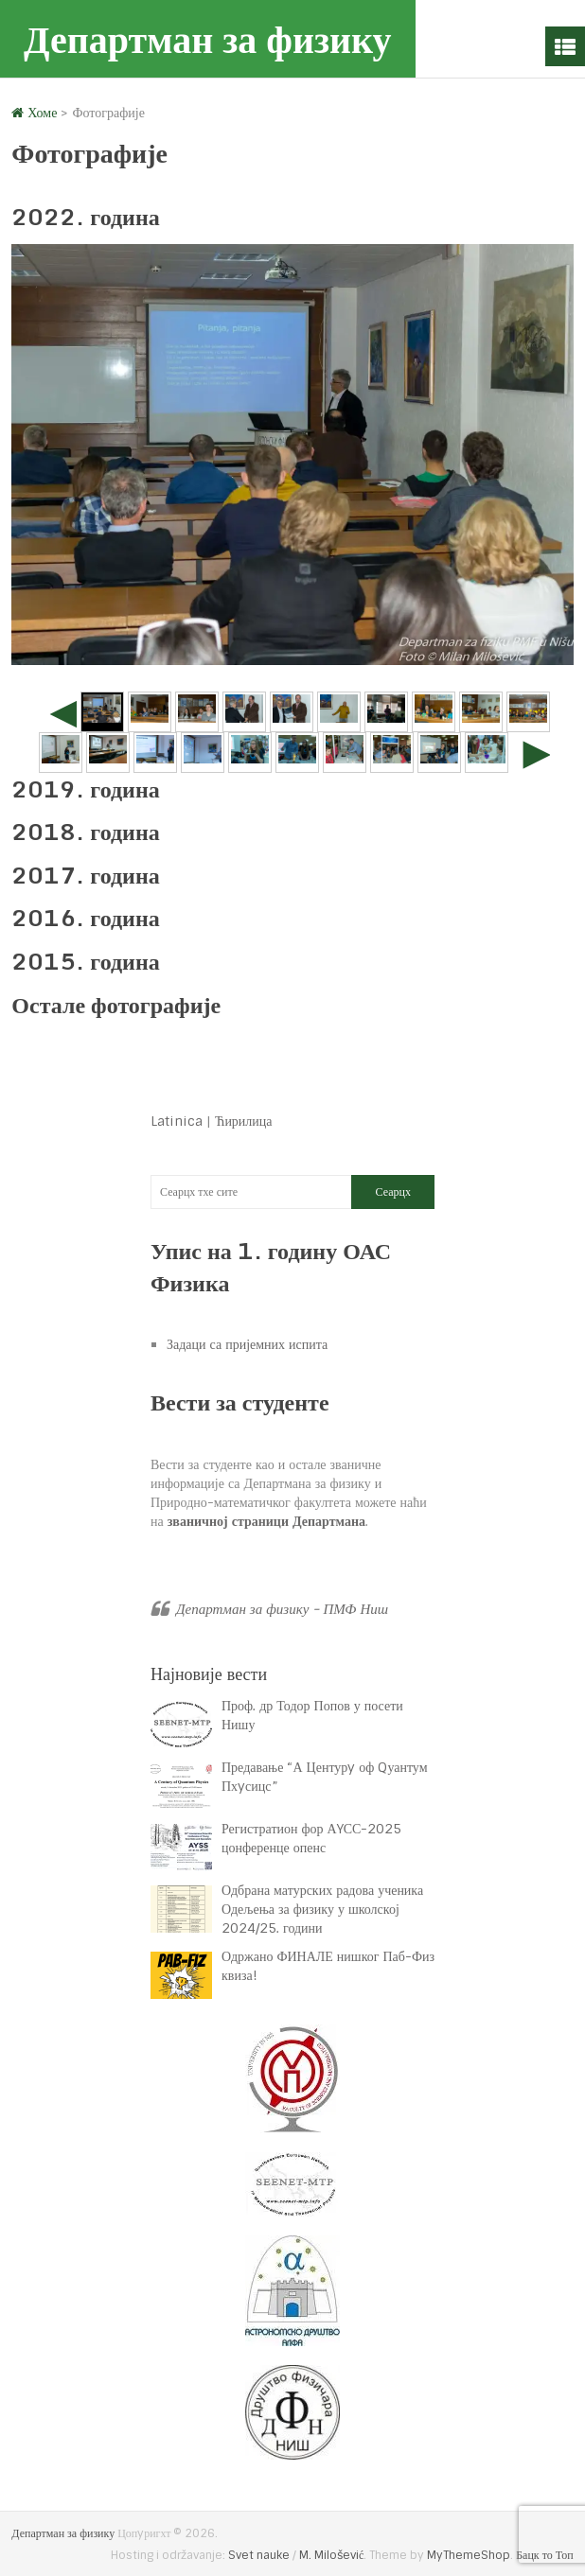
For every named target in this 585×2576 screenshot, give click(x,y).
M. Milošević (331, 2555)
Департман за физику (208, 38)
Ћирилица (244, 1121)
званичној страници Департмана (266, 1521)
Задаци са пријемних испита (247, 1344)
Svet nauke (259, 2555)
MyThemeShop (468, 2555)
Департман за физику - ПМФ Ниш (282, 1609)
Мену (565, 46)
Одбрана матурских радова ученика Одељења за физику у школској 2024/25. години (322, 1909)
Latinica (177, 1121)
